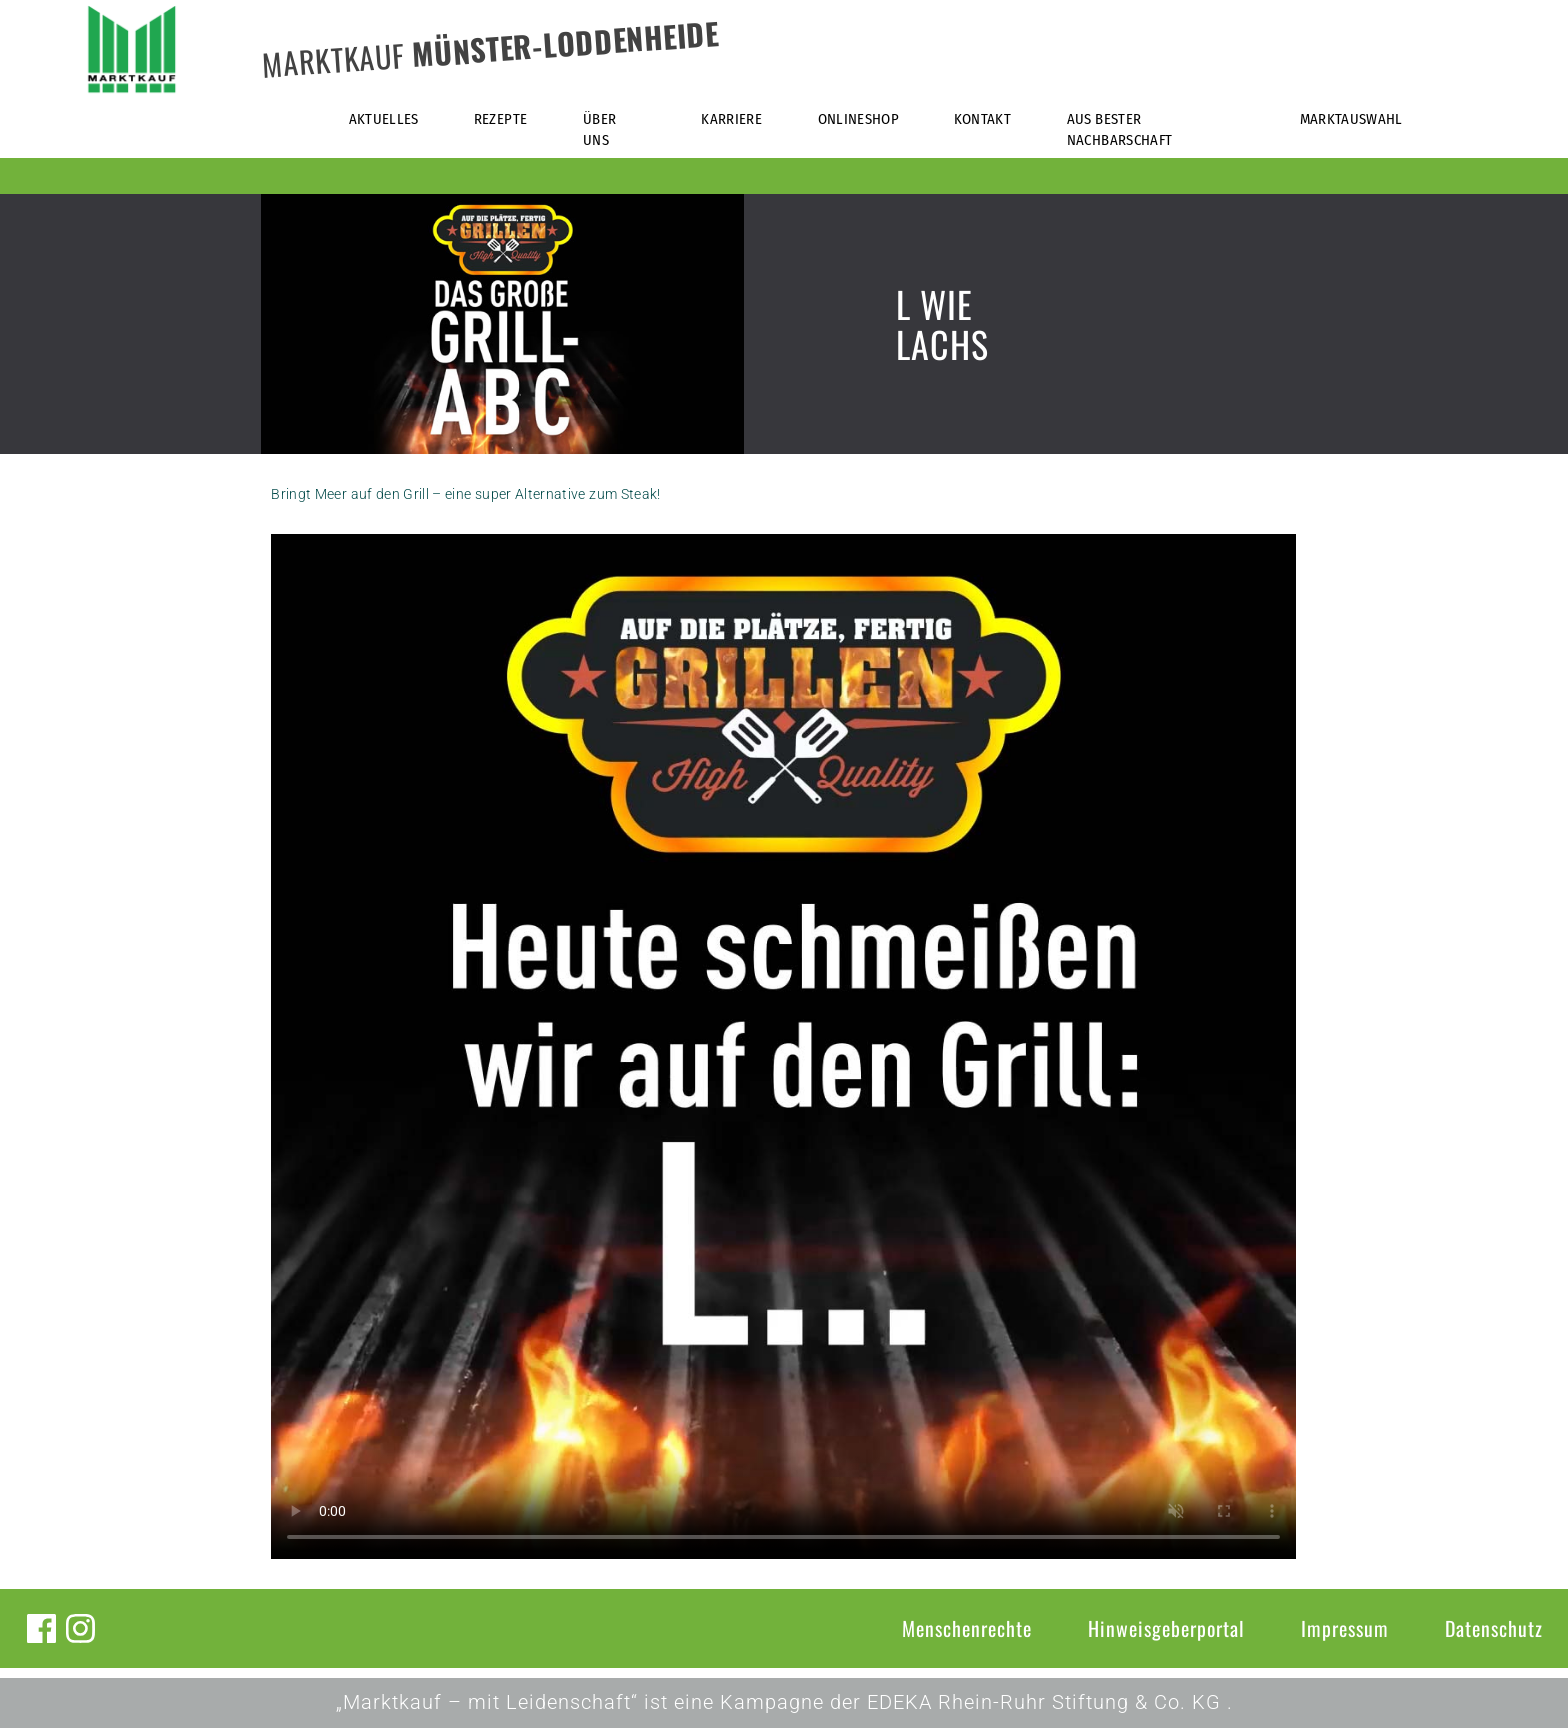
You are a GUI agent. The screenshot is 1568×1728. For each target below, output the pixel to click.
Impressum (1345, 1628)
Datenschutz (1494, 1628)
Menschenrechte (967, 1628)
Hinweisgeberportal (1166, 1628)
